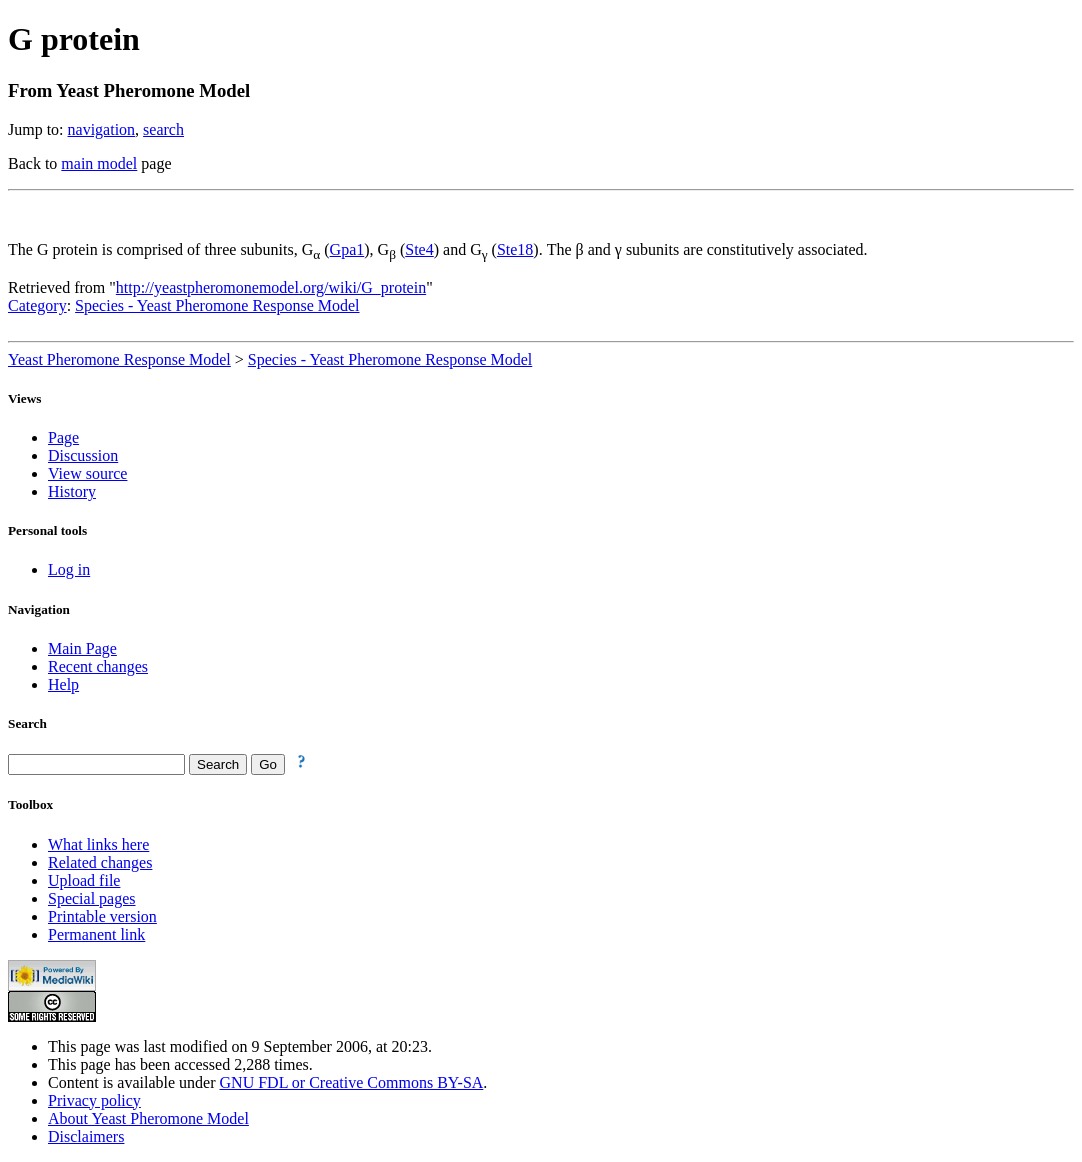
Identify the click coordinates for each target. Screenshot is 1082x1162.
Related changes (100, 862)
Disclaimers (86, 1136)
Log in (69, 569)
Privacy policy (94, 1100)
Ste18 (515, 249)
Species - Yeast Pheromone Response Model (217, 305)
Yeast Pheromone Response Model (119, 359)
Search (27, 723)
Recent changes (98, 666)
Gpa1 (347, 249)
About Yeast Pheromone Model (148, 1118)
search (163, 129)
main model (99, 163)
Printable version (102, 916)
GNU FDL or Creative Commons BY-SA (352, 1082)
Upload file (84, 880)
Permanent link (96, 934)
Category (37, 305)
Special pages (92, 898)
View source (87, 473)
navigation (102, 129)
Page (63, 437)
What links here (98, 844)
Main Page (82, 648)
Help (63, 684)
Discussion (83, 455)
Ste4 (419, 249)
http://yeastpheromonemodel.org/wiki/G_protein (271, 287)
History (72, 491)
